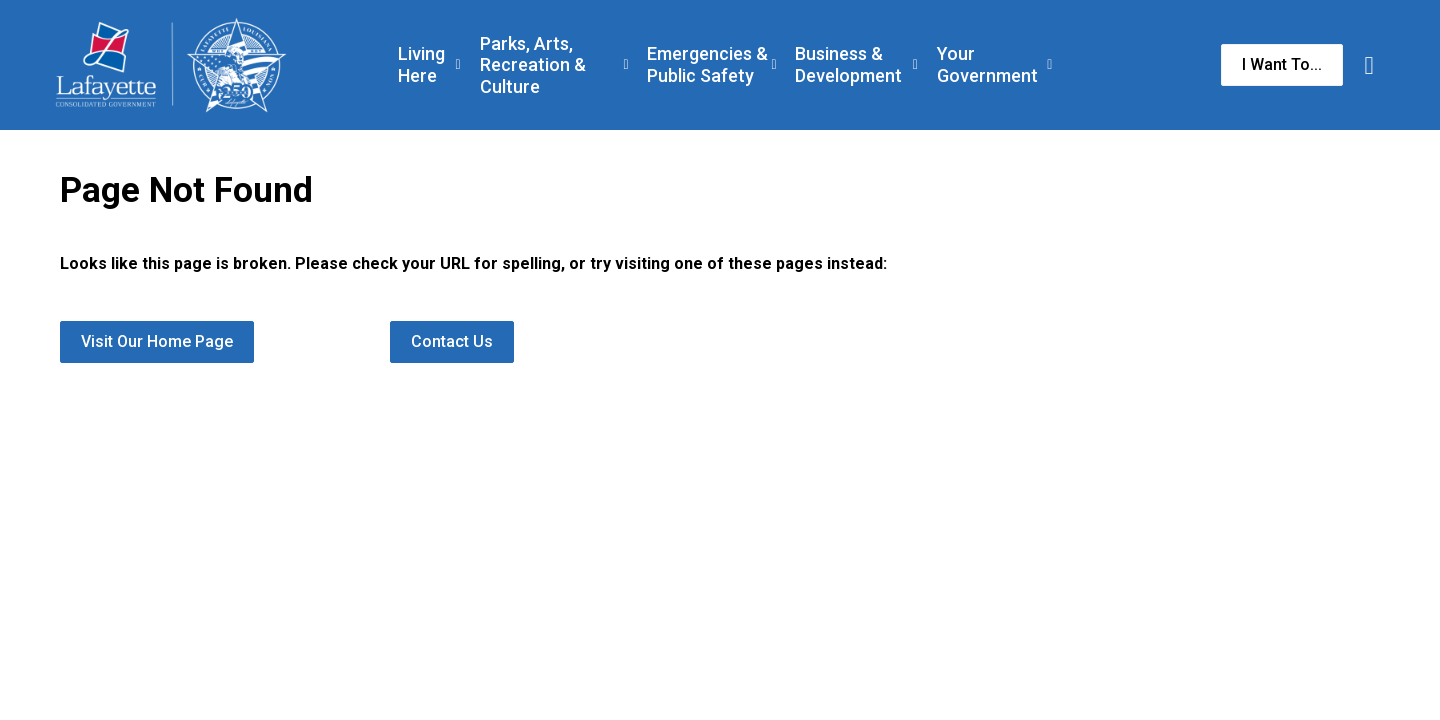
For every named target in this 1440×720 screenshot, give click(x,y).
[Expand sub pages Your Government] (1049, 65)
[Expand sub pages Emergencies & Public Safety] (773, 65)
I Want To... (1282, 65)
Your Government (987, 64)
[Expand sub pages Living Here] (457, 65)
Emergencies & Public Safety (707, 64)
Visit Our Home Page (157, 342)
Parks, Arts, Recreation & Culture (533, 65)
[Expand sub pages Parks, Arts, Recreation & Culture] (626, 65)
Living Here (421, 64)
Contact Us (452, 342)
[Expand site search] (1369, 65)
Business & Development (848, 64)
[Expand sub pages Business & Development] (915, 65)
